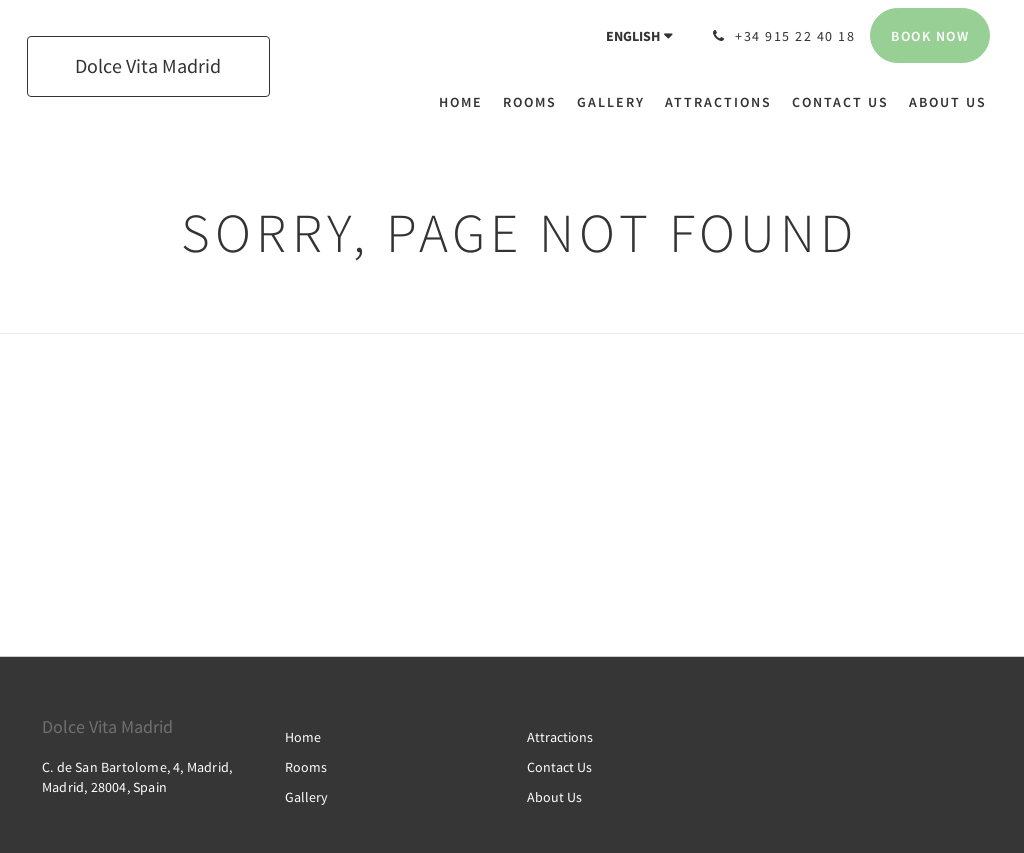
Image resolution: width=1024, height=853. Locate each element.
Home (303, 737)
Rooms (306, 767)
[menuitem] (466, 102)
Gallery (306, 797)
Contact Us (559, 767)
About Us (554, 797)
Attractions (560, 737)
